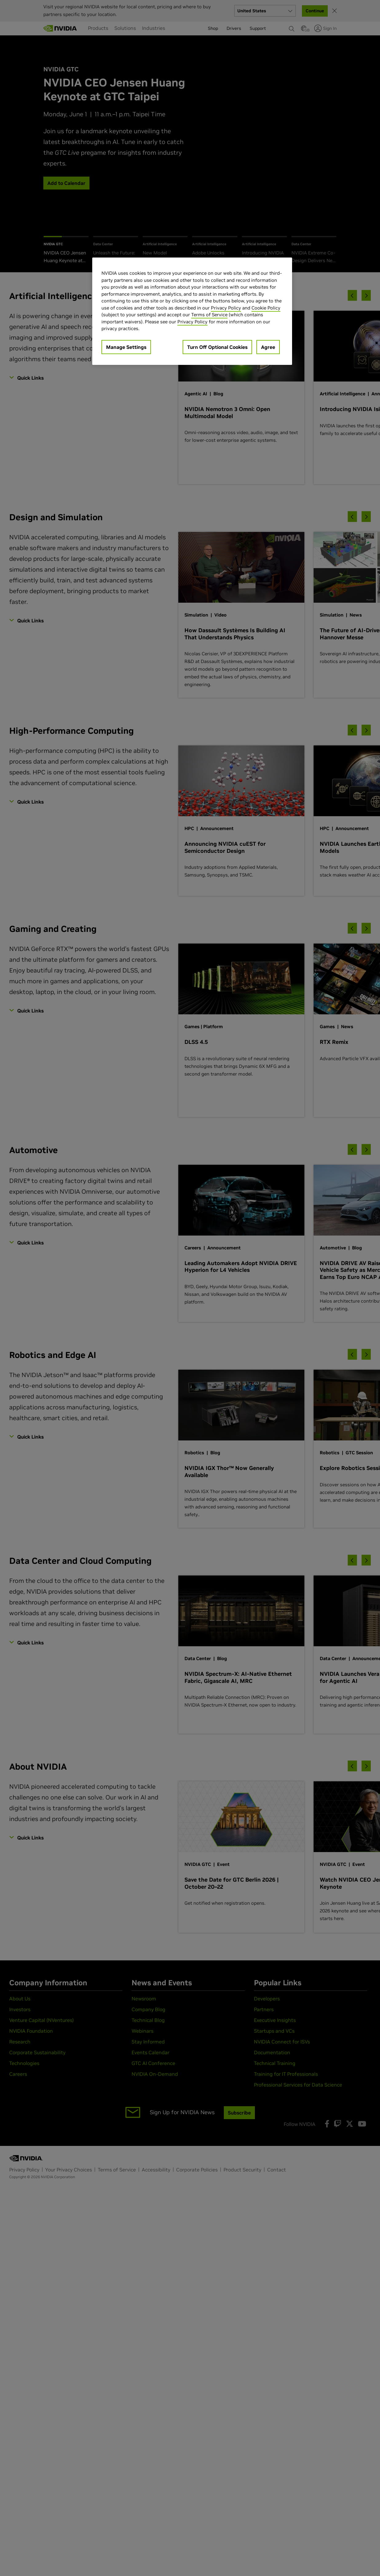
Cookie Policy (265, 308)
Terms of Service (209, 315)
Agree (268, 347)
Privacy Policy (226, 308)
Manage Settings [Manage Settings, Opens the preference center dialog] (126, 347)
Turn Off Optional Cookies (217, 347)
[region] (192, 311)
